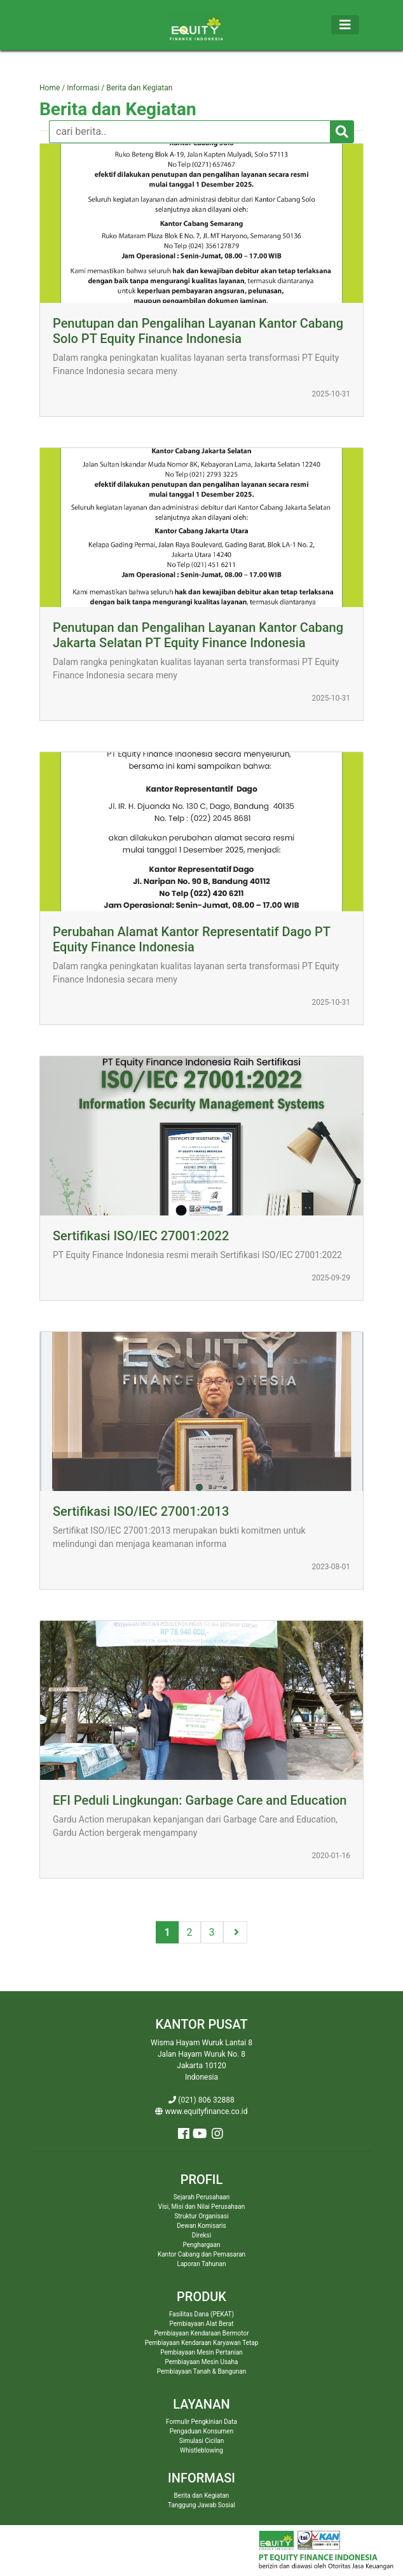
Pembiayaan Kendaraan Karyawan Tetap (202, 2342)
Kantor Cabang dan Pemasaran (201, 2254)
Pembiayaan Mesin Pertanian (201, 2352)
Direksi (201, 2235)
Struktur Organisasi (201, 2216)
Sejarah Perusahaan (202, 2197)
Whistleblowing (201, 2450)
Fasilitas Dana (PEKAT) (201, 2314)
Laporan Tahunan (201, 2263)
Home (50, 87)
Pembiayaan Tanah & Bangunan (201, 2371)
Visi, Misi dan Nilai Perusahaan (201, 2206)
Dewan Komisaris (201, 2225)
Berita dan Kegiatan (117, 109)
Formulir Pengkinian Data (201, 2421)
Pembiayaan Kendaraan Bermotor (201, 2333)
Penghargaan (202, 2244)
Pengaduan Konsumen (201, 2431)
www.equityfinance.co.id (201, 2111)
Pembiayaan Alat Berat (202, 2323)
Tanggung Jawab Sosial (201, 2505)
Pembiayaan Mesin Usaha (201, 2361)
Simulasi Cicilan (201, 2440)
